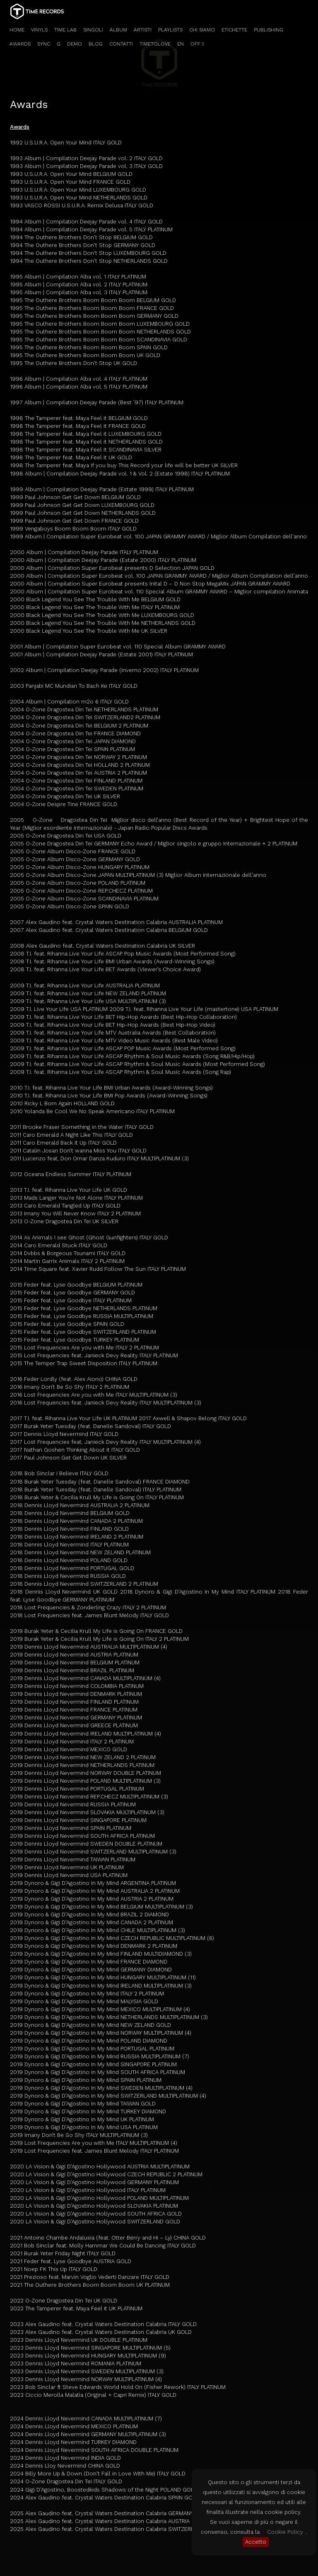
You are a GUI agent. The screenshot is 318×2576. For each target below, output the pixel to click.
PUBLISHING (268, 30)
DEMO (74, 44)
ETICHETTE (234, 30)
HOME (17, 30)
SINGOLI (93, 30)
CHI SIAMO (202, 30)
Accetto (255, 2542)
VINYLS (39, 30)
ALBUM (118, 30)
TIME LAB (65, 30)
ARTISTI (143, 30)
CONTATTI (121, 44)
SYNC (43, 44)
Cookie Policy (285, 2532)
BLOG (96, 44)
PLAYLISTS (170, 30)
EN (180, 44)
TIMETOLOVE (155, 44)
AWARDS (20, 44)
